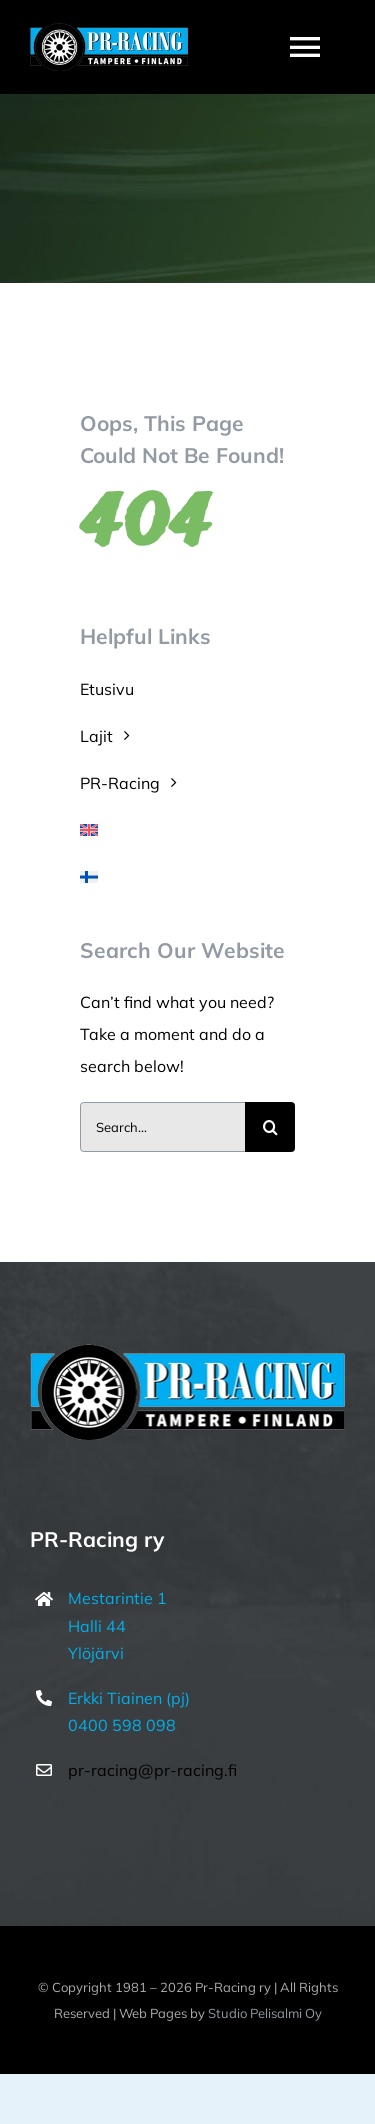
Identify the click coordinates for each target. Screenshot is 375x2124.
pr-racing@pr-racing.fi (152, 1770)
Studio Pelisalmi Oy (265, 2013)
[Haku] (270, 1127)
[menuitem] (187, 830)
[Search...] (162, 1127)
